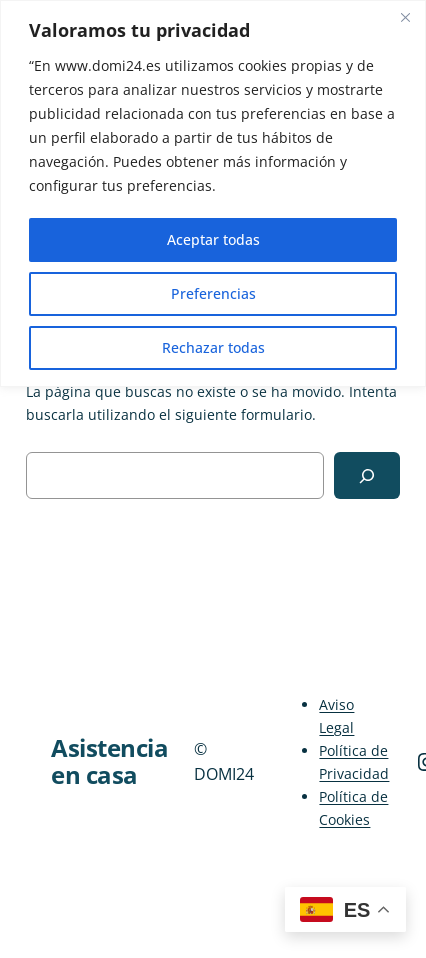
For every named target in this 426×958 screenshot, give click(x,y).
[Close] (405, 17)
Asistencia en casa (109, 761)
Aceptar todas (213, 239)
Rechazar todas (213, 347)
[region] (213, 193)
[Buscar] (367, 475)
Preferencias (213, 293)
